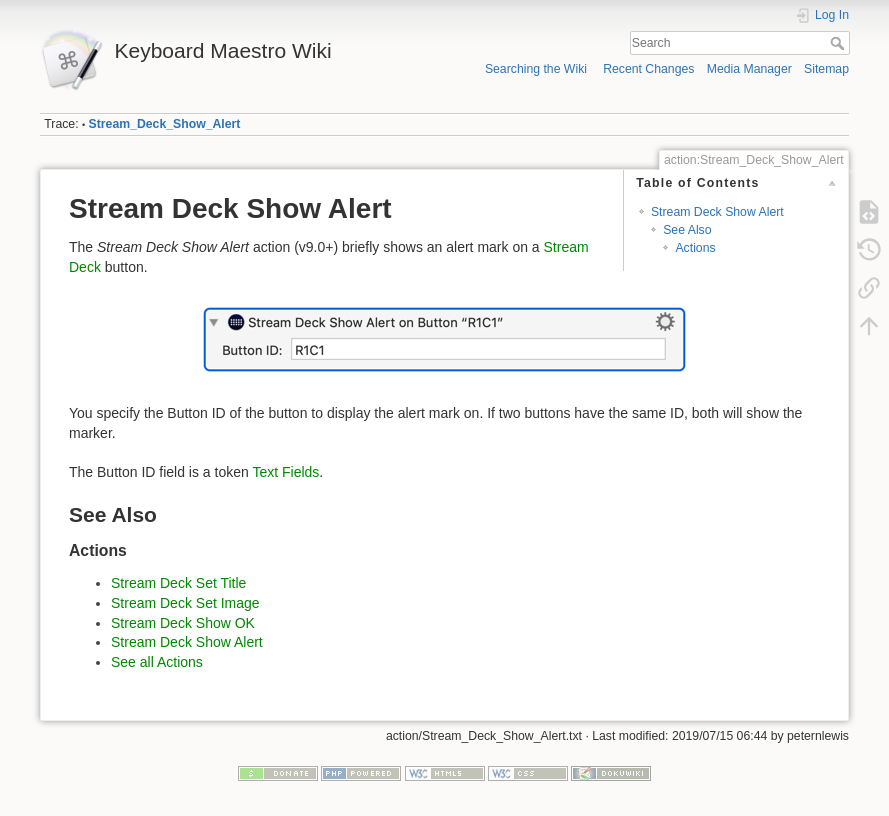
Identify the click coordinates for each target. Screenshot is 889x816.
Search (839, 43)
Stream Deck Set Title (178, 583)
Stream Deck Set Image (185, 603)
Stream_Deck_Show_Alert (165, 124)
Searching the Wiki (536, 69)
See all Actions (157, 662)
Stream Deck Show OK (183, 623)
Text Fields (285, 472)
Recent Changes (648, 69)
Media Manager (749, 69)
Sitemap (826, 69)
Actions (695, 248)
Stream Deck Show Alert (717, 212)
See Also (687, 230)
